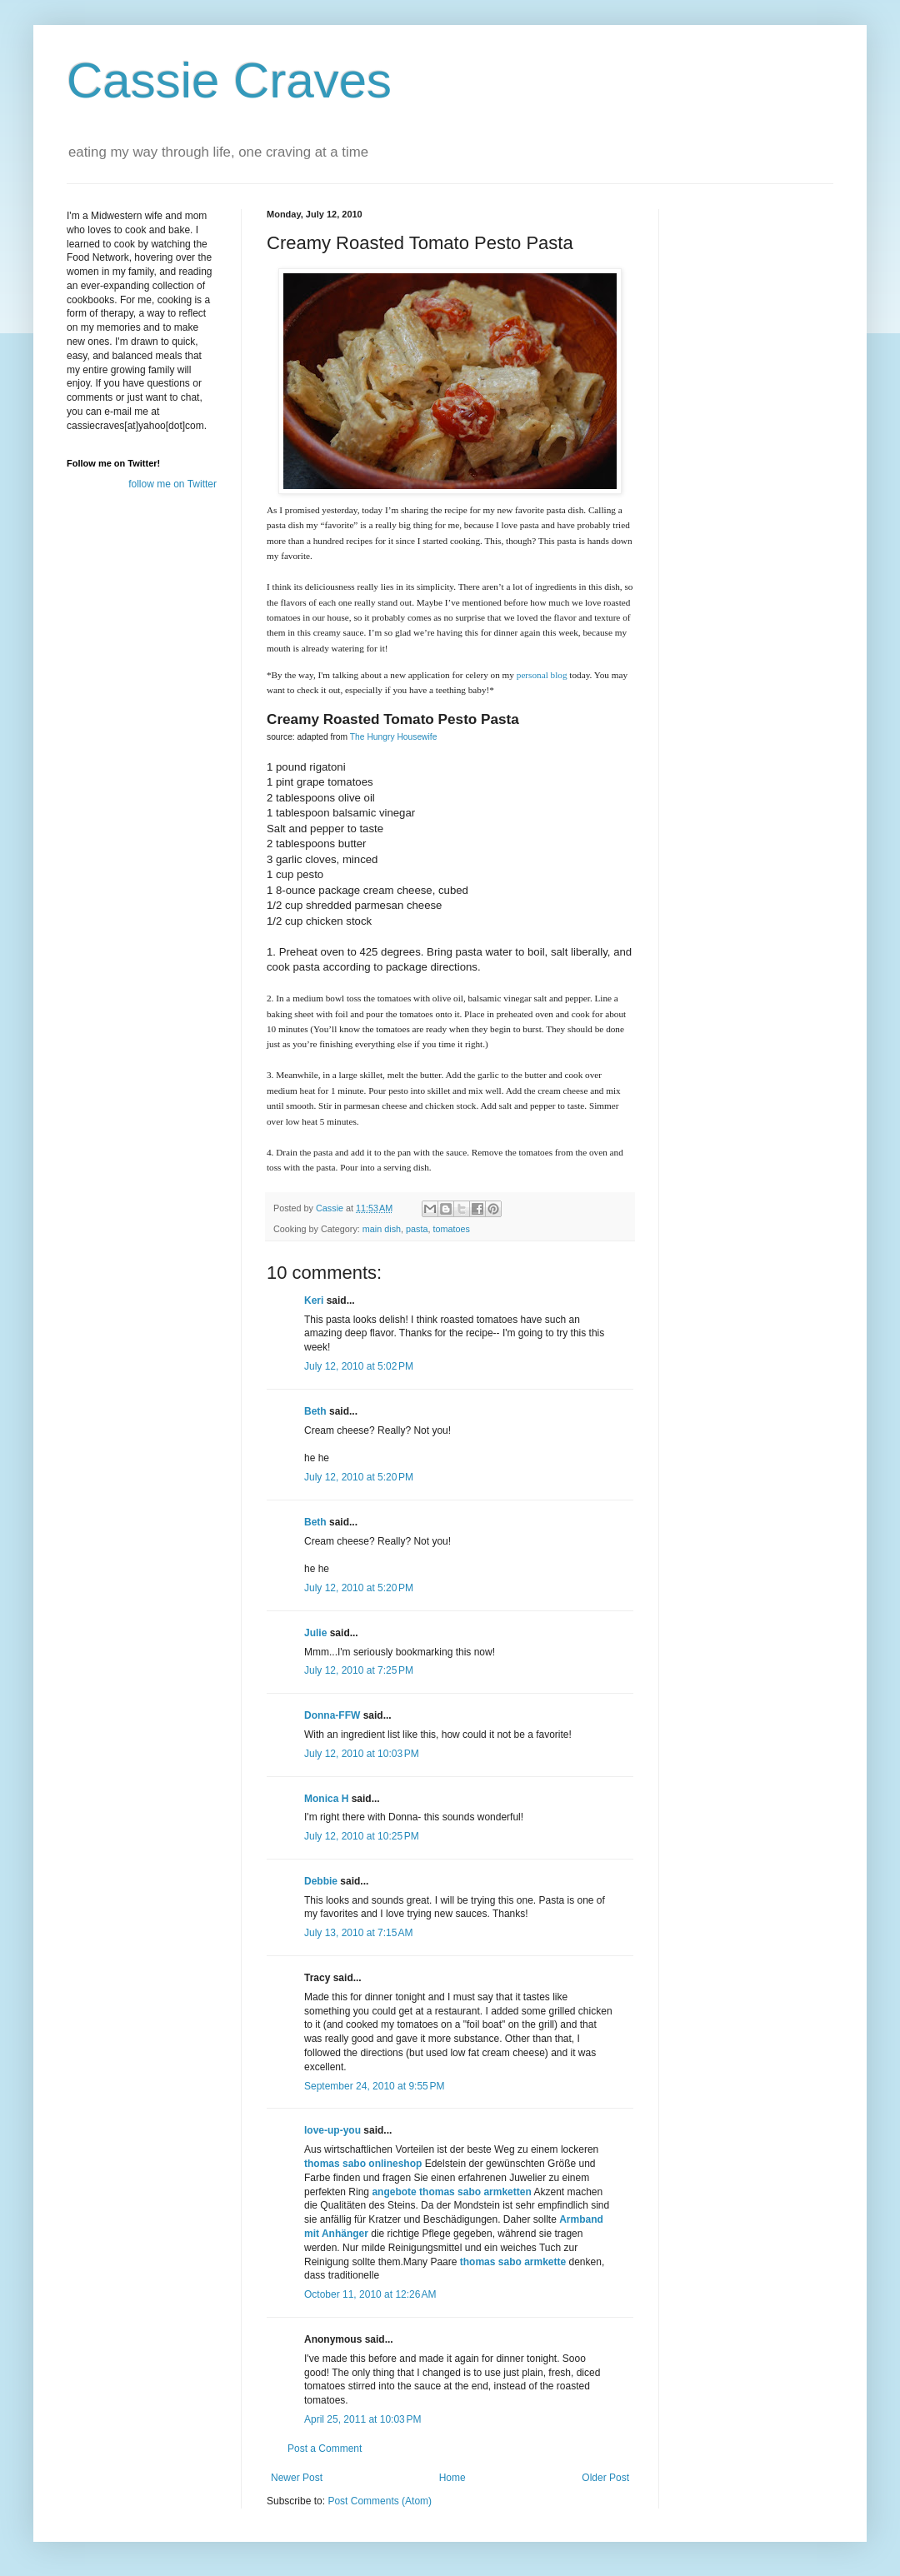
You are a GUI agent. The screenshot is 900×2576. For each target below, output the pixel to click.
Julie (315, 1633)
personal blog (542, 675)
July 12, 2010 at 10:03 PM (361, 1754)
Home (452, 2478)
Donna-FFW (332, 1715)
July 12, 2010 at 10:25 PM (361, 1836)
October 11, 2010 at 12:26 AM (370, 2294)
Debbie (321, 1881)
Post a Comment (325, 2448)
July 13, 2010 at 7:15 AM (358, 1933)
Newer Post (296, 2478)
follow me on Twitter (172, 484)
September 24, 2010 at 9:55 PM (374, 2086)
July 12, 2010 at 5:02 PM (358, 1366)
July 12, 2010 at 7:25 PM (358, 1670)
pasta (417, 1229)
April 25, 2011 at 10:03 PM (362, 2419)
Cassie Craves (229, 80)
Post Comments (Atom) (380, 2501)
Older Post (605, 2478)
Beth (315, 1411)
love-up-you (332, 2130)
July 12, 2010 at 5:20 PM (358, 1477)
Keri (313, 1300)
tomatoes (450, 1229)
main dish (381, 1229)
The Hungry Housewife (394, 736)
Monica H (326, 1799)
